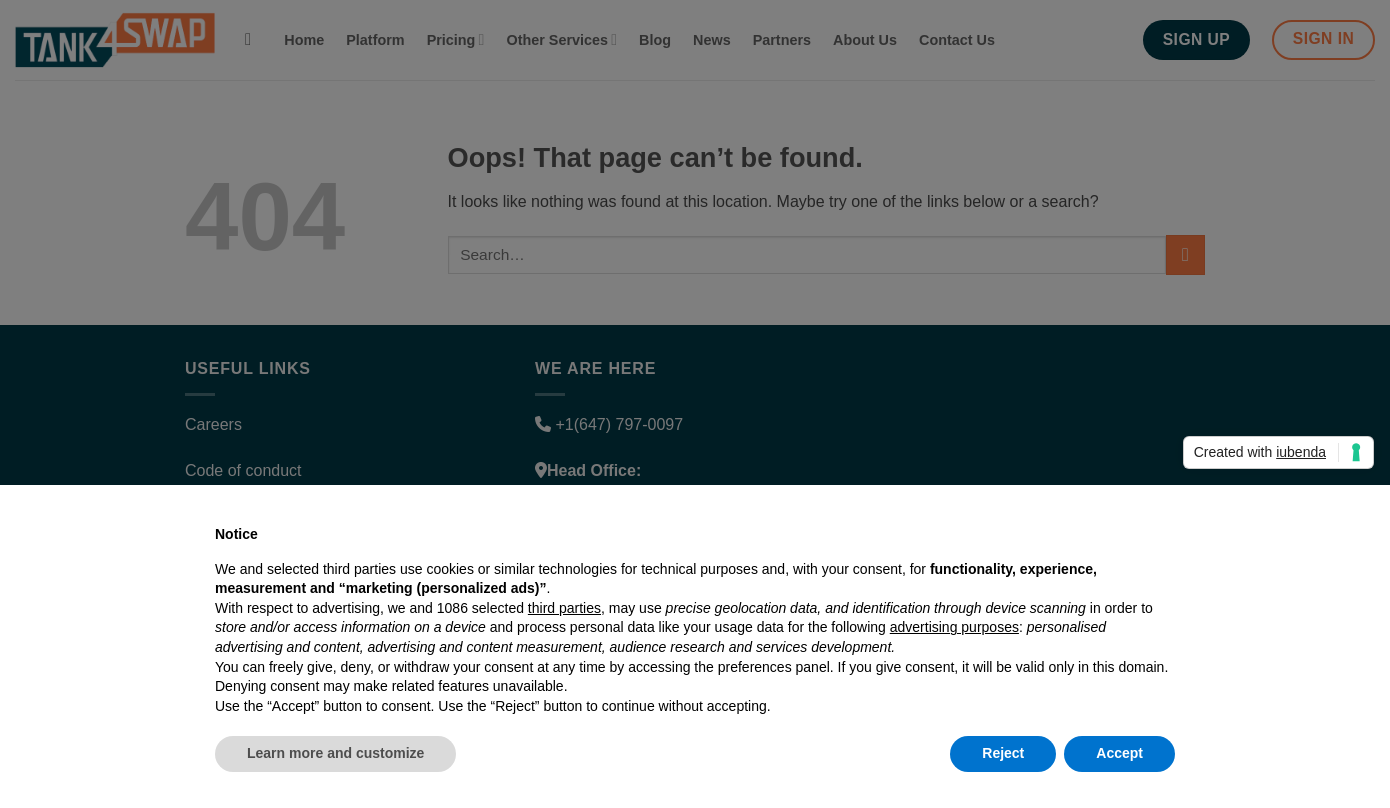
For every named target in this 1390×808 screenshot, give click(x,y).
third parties (564, 608)
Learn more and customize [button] (335, 753)
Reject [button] (1003, 753)
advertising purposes (954, 627)
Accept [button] (1119, 753)
